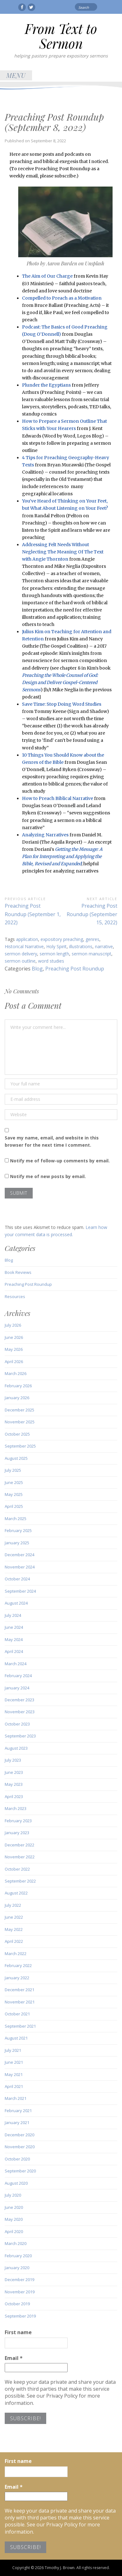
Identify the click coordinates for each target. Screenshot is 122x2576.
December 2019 (19, 2279)
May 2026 (14, 1349)
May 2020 (14, 2219)
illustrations (80, 946)
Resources (15, 1296)
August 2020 (16, 2183)
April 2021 (14, 2086)
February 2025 (18, 1530)
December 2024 (19, 1554)
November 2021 (20, 2002)
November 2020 (20, 2146)
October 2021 (17, 2014)
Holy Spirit (56, 946)
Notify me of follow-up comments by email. (60, 1161)
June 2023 (14, 1772)
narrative (104, 946)
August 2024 (16, 1603)
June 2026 (14, 1337)
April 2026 (14, 1361)
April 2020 (14, 2231)
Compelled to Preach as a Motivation (62, 298)
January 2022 (17, 1978)
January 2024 (17, 1688)
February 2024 (18, 1675)
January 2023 (17, 1832)
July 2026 (13, 1325)
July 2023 (13, 1760)
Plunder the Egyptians (46, 385)
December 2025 (19, 1410)
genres (92, 939)
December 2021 (19, 1989)
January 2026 (17, 1397)
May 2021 (14, 2074)
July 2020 (13, 2195)
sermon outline (20, 961)
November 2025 (20, 1422)
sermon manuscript (91, 954)
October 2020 (17, 2159)
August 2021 (16, 2038)
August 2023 (16, 1748)
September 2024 (20, 1591)
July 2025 (13, 1470)
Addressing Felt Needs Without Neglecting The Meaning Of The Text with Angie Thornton (62, 552)
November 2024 (20, 1567)
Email (14, 2358)
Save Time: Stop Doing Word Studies (61, 704)
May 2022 (14, 1929)
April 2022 (14, 1941)
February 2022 (18, 1965)
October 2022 (17, 1869)
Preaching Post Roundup (74, 968)
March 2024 (15, 1663)
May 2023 (14, 1784)
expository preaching (62, 939)
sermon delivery (21, 954)
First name (18, 2332)
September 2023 (20, 1736)
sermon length (54, 954)
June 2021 (14, 2062)
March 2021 (15, 2098)
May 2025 (14, 1494)
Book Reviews (18, 1272)
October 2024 (17, 1579)
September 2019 (20, 2316)
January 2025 (17, 1543)
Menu (16, 75)
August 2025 (16, 1458)
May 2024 (14, 1639)
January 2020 (17, 2267)
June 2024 (14, 1627)
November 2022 (20, 1857)
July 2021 (13, 2050)
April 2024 (14, 1651)
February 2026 (18, 1386)
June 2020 (14, 2207)
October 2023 (17, 1724)
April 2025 (14, 1506)
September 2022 (20, 1881)
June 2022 (14, 1917)
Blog (37, 968)
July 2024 (13, 1615)
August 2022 (16, 1893)
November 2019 (20, 2292)
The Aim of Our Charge (47, 276)
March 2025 (15, 1518)
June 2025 (14, 1482)
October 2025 (17, 1434)
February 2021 (18, 2110)
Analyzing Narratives (45, 835)
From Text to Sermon (61, 36)
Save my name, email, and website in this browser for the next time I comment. (52, 1141)
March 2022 (15, 1953)
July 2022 (13, 1905)
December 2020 (19, 2135)
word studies (51, 961)
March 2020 (15, 2243)
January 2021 (17, 2122)
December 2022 (19, 1845)
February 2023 (18, 1820)
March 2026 (15, 1373)
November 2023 (20, 1712)
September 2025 (20, 1446)
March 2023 (15, 1808)
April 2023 (14, 1796)
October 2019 (17, 2304)
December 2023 (19, 1700)
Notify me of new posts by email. (48, 1176)
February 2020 (18, 2255)
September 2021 (20, 2026)
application (27, 939)
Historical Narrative (24, 946)
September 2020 (20, 2171)
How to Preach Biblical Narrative (57, 798)
